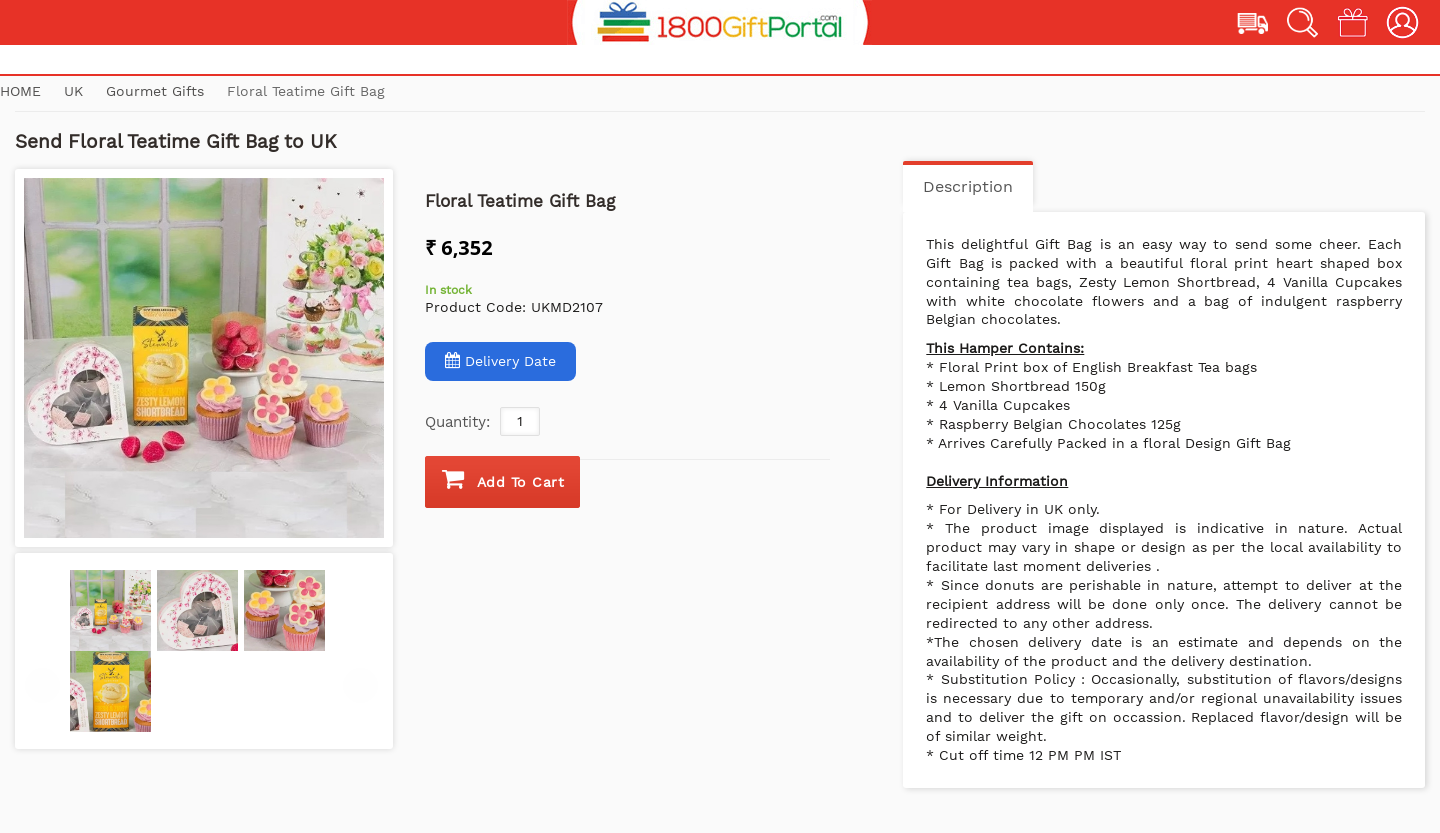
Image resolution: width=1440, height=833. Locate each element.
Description (968, 186)
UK (76, 91)
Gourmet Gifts (157, 91)
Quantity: (457, 422)
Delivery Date (500, 360)
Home (20, 91)
